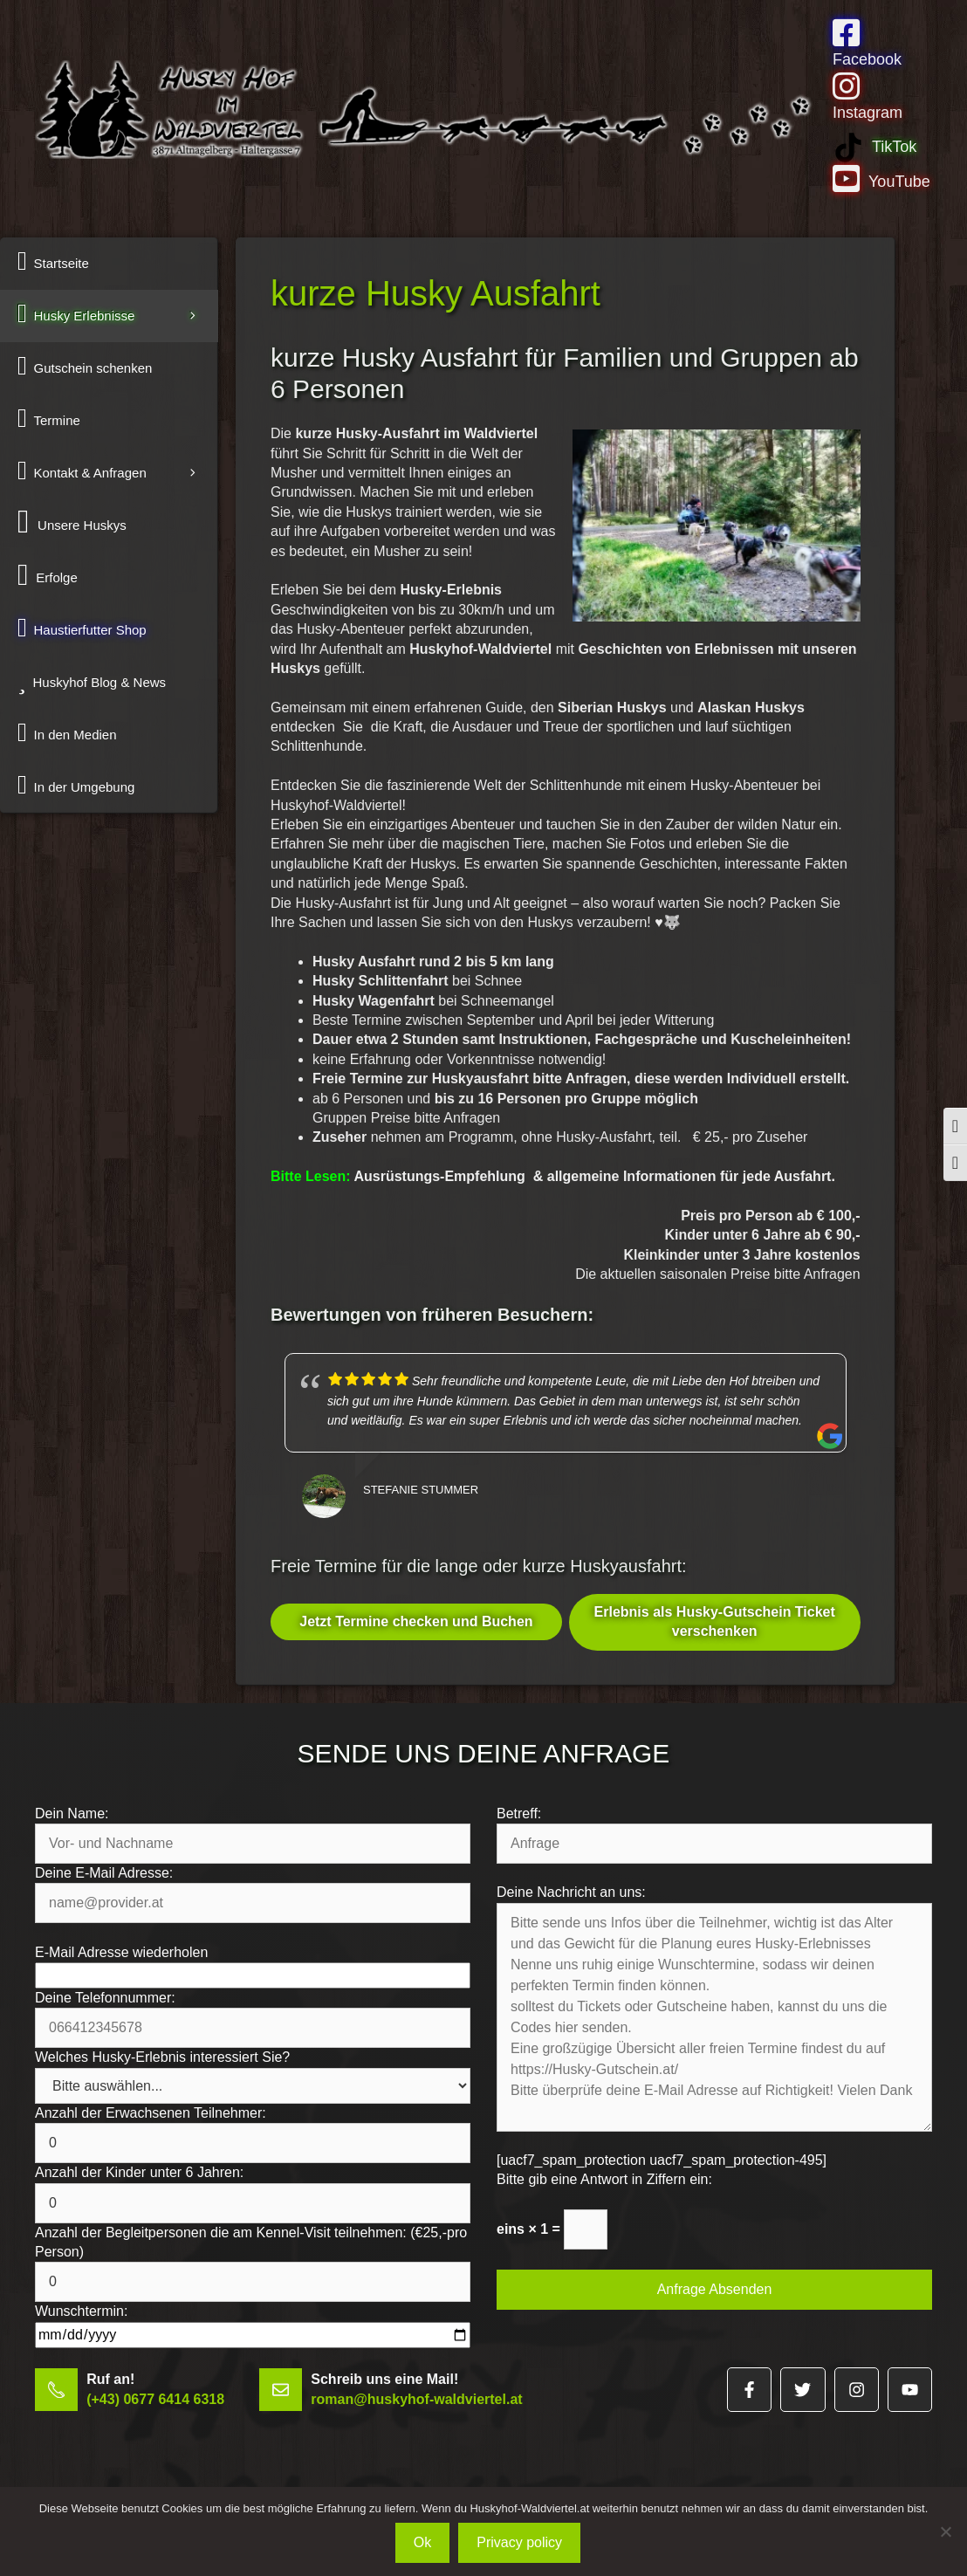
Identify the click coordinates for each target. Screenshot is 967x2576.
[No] (945, 2531)
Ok (422, 2542)
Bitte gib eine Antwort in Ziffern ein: (604, 2179)
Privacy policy (519, 2542)
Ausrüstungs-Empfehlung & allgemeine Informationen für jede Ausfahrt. (553, 1176)
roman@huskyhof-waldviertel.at (416, 2399)
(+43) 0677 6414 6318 (155, 2399)
